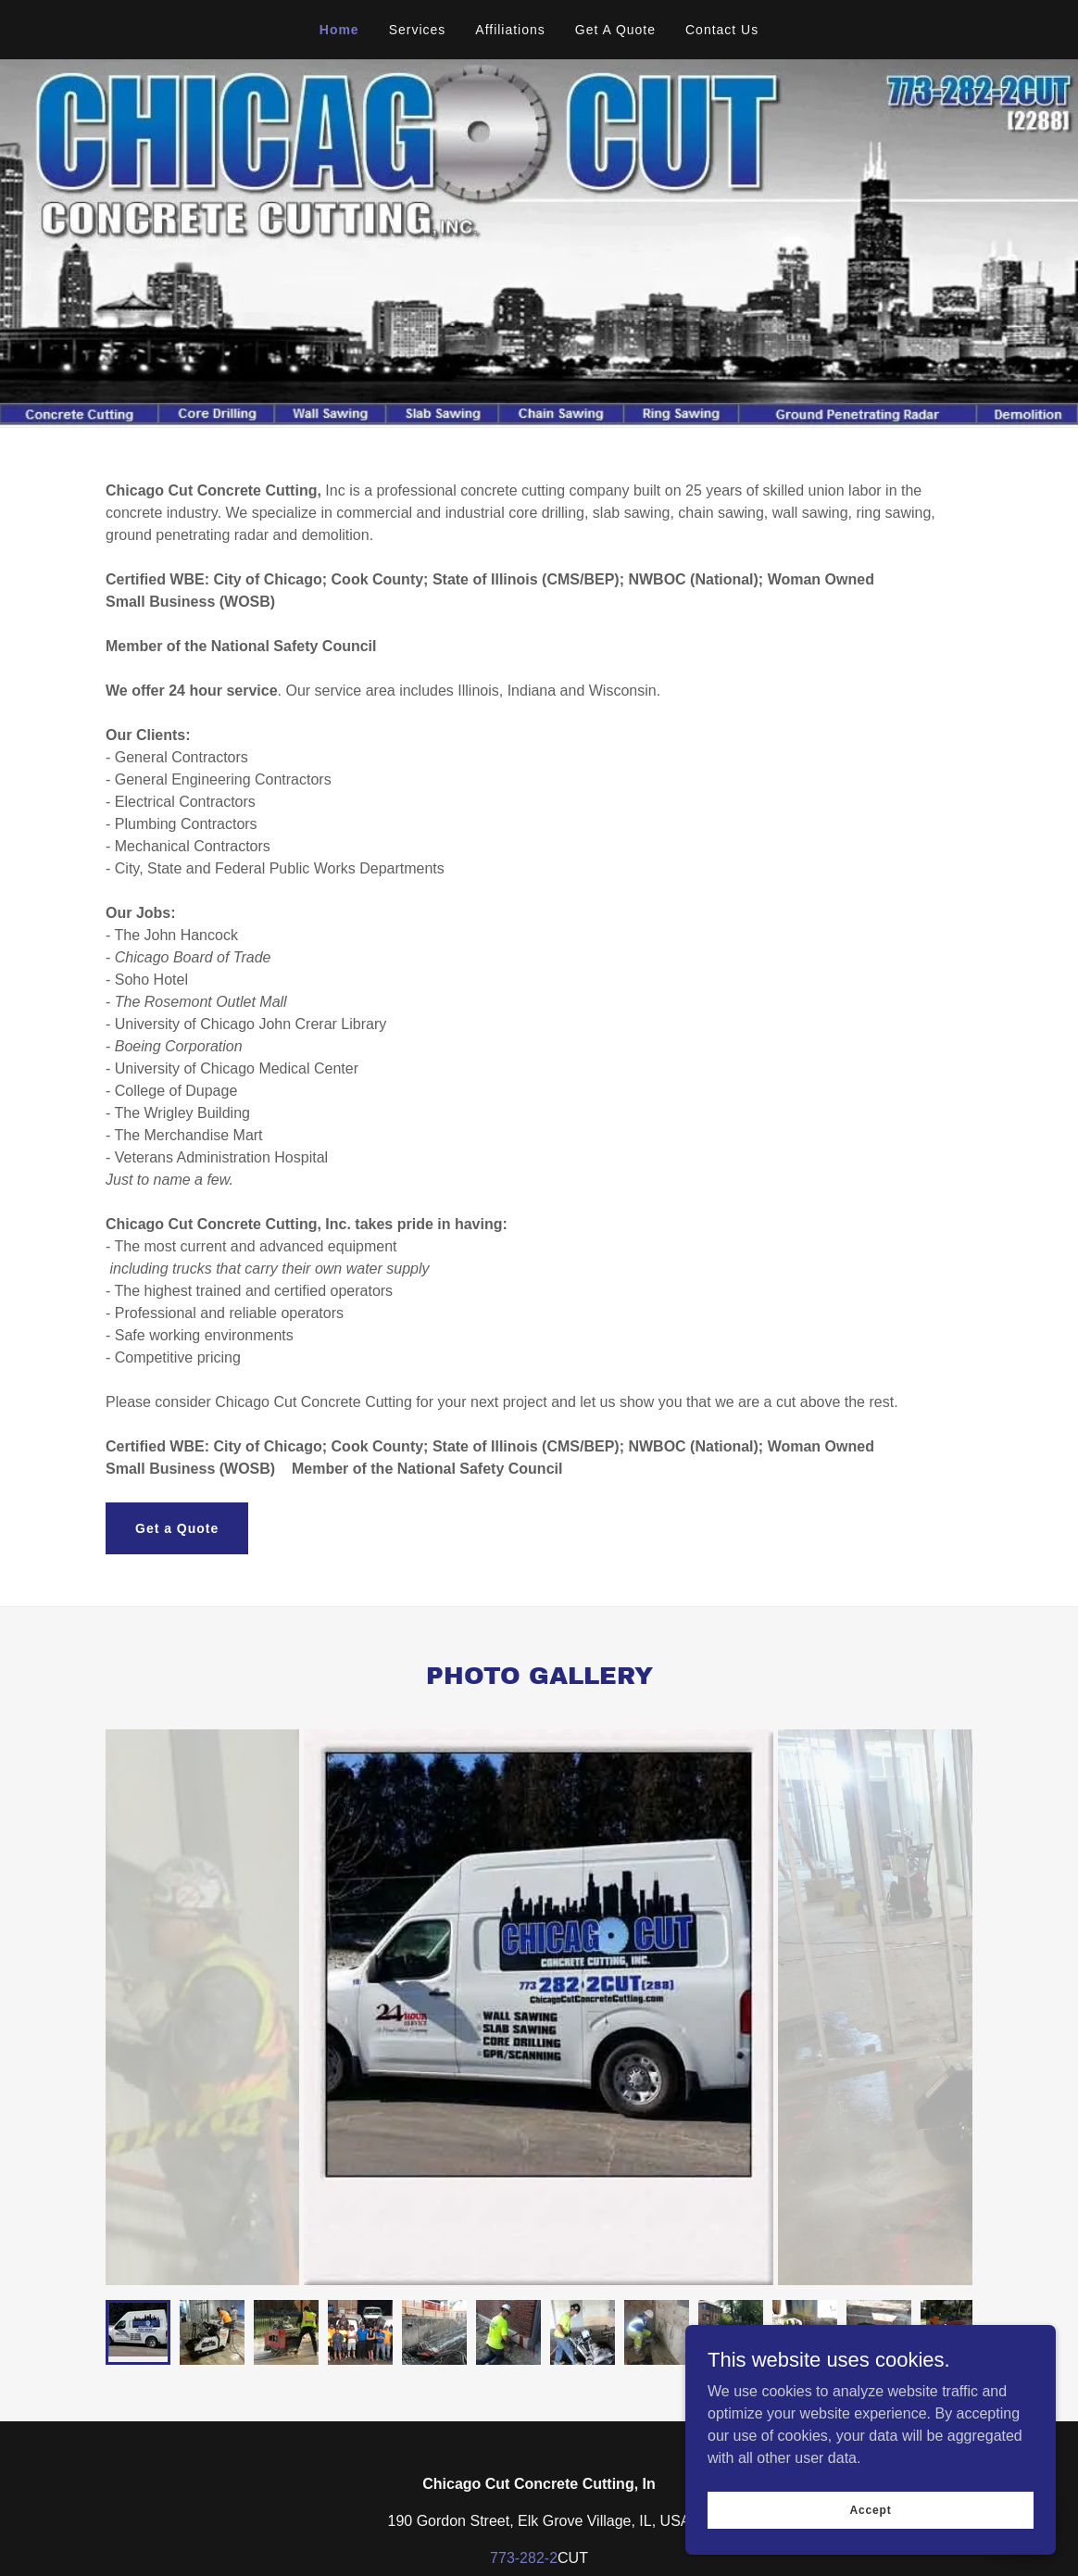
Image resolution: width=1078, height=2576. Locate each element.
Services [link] (417, 29)
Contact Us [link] (721, 29)
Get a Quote (177, 1528)
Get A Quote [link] (615, 29)
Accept (870, 2509)
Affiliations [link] (510, 29)
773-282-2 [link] (524, 2558)
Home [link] (339, 29)
